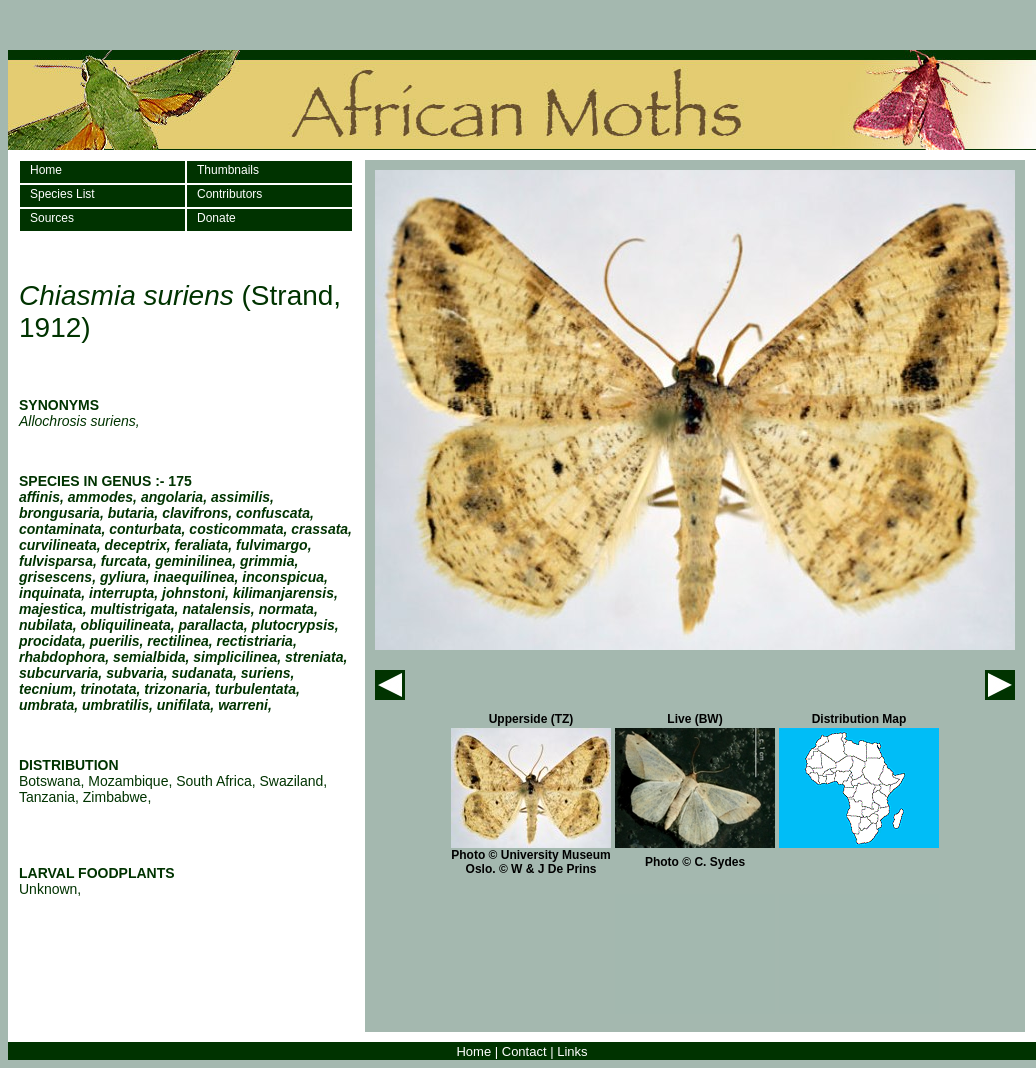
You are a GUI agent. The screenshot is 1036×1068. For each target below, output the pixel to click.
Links (572, 1051)
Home (46, 170)
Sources (52, 218)
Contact (524, 1051)
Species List (62, 194)
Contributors (229, 194)
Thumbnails (228, 170)
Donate (216, 218)
